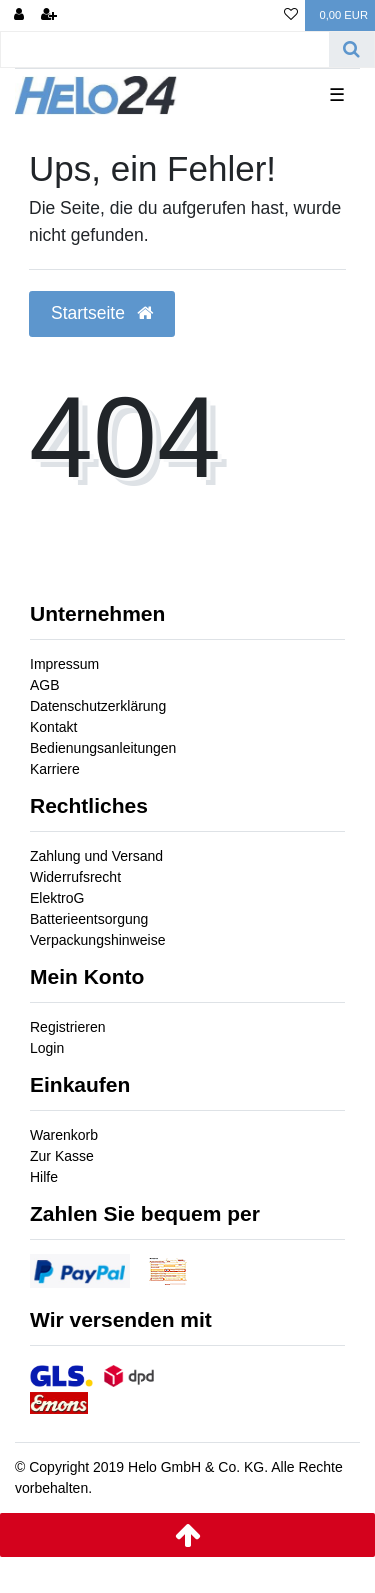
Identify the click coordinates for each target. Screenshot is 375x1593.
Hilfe (44, 1177)
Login (47, 1048)
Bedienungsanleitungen (103, 748)
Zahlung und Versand (96, 856)
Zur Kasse (62, 1156)
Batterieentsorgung (89, 919)
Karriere (55, 769)
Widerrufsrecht (75, 877)
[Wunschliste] (291, 15)
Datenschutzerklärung (98, 706)
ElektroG (57, 898)
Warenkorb (64, 1135)
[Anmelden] (19, 15)
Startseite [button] (102, 313)
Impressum (64, 664)
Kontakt (53, 727)
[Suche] (351, 49)
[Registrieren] (49, 15)
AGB (45, 685)
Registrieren (67, 1027)
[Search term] (165, 49)
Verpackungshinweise (97, 940)
